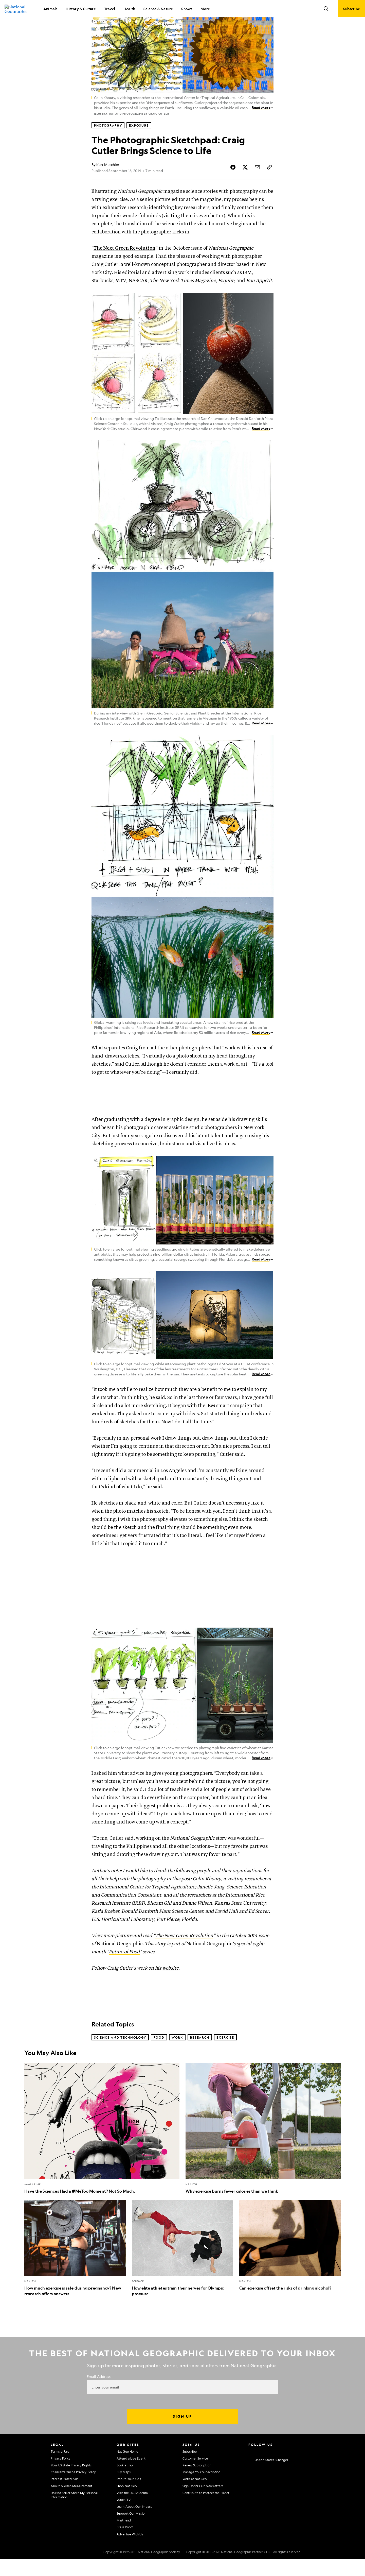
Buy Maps (124, 2489)
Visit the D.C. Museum (132, 2510)
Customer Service (195, 2475)
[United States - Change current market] (268, 2477)
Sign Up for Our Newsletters (202, 2503)
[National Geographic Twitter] (270, 2468)
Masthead (124, 2537)
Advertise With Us (130, 2551)
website (170, 1985)
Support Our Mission (131, 2531)
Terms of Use (60, 2469)
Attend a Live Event (131, 2475)
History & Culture (81, 8)
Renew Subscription (196, 2482)
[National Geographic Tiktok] (300, 2468)
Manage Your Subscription (201, 2489)
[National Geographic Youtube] (280, 2468)
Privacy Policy (60, 2475)
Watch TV (124, 2517)
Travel (109, 8)
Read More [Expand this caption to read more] (262, 124)
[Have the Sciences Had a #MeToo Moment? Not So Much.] (101, 2145)
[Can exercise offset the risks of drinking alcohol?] (290, 2262)
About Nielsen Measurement (72, 2503)
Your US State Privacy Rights (71, 2482)
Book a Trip (125, 2482)
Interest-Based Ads (64, 2496)
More (205, 8)
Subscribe (189, 2469)
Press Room (125, 2544)
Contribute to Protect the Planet (205, 2510)
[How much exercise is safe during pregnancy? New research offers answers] (75, 2265)
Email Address (99, 2393)
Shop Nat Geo (127, 2503)
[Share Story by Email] (257, 184)
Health (129, 8)
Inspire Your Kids (129, 2496)
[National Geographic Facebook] (260, 2468)
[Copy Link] (269, 184)
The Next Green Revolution (124, 265)
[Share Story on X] (245, 184)
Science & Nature (158, 8)
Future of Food (124, 1969)
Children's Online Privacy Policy (73, 2489)
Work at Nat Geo (194, 2496)
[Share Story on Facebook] (233, 184)
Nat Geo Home (127, 2469)
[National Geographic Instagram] (250, 2468)
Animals (50, 8)
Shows (186, 8)
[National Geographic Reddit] (310, 2468)
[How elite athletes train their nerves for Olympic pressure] (182, 2265)
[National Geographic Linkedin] (290, 2468)
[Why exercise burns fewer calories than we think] (263, 2145)
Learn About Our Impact (134, 2524)
